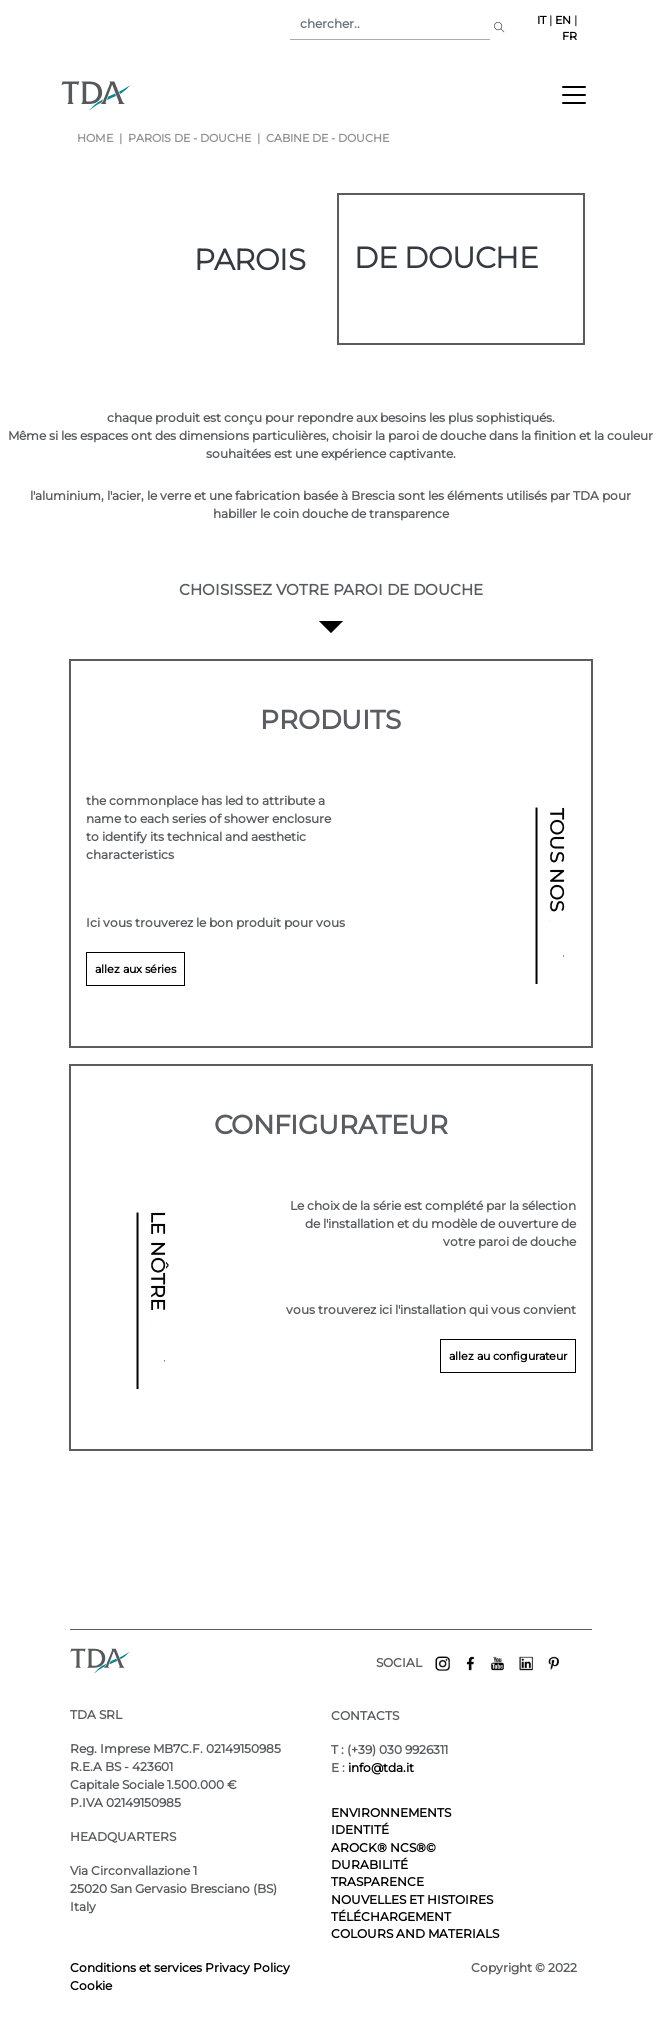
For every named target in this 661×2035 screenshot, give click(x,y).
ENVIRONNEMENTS (391, 1812)
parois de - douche (189, 138)
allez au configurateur (508, 1356)
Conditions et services (137, 1967)
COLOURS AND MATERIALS (415, 1933)
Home (95, 138)
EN (563, 20)
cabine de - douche (326, 138)
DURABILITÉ (369, 1864)
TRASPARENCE (377, 1881)
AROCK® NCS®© (383, 1847)
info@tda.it (381, 1767)
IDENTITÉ (360, 1829)
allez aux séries (135, 969)
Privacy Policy (247, 1967)
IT (541, 20)
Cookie (91, 1985)
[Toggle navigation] (574, 95)
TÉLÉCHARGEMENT (391, 1916)
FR (569, 36)
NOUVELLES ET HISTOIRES (412, 1899)
